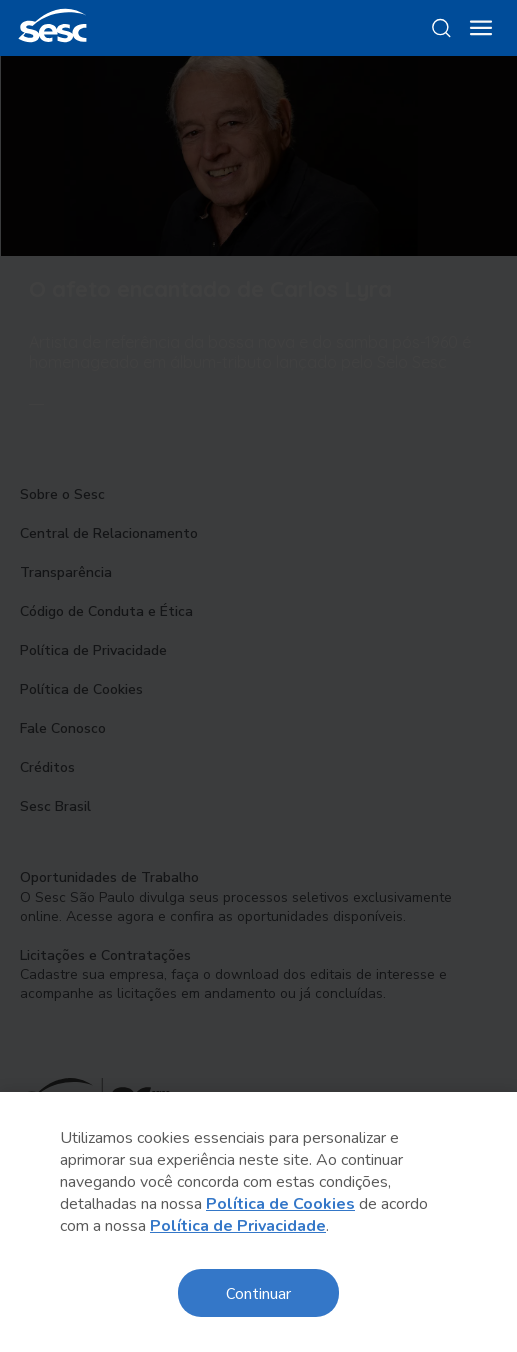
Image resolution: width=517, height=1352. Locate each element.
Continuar (258, 1292)
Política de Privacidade (238, 1226)
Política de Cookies (280, 1204)
